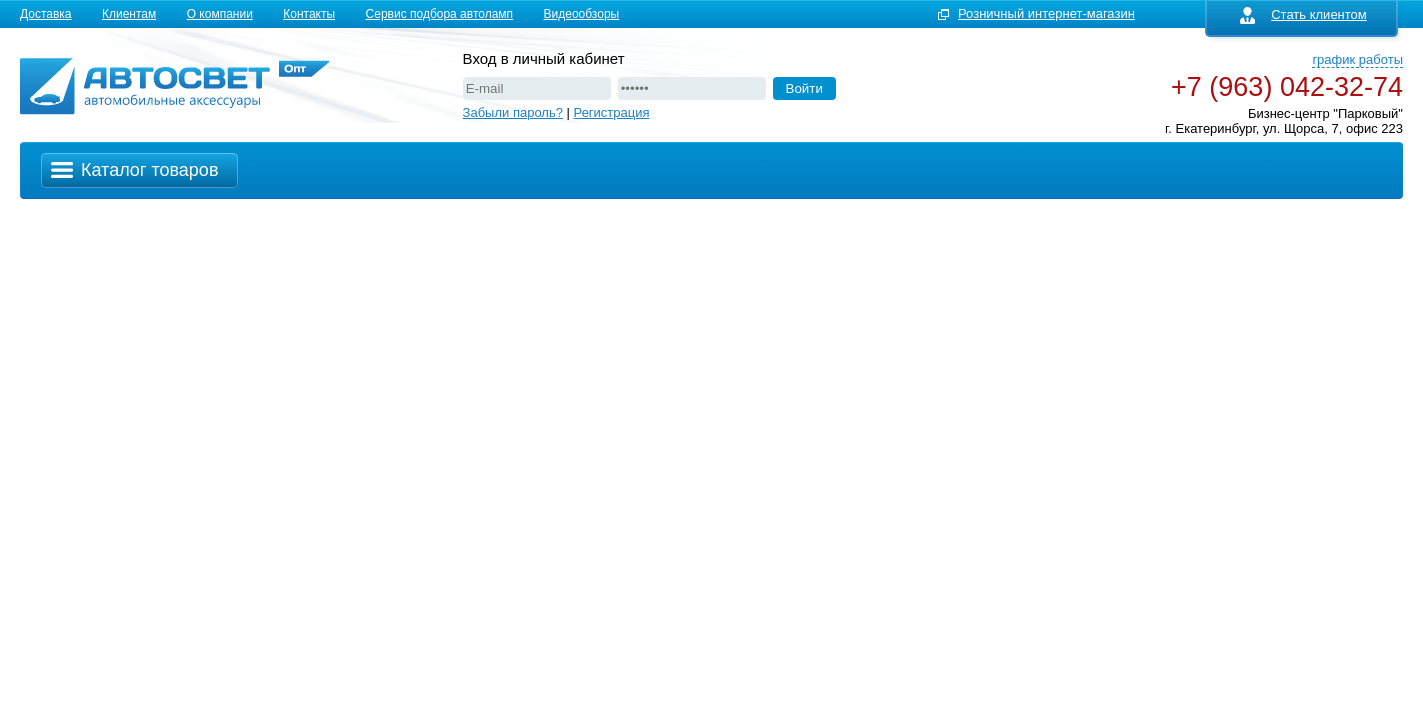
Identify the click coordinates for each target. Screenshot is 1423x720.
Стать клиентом (1303, 14)
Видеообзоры (582, 14)
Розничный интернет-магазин (1046, 13)
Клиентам (129, 14)
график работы (1357, 59)
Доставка (46, 14)
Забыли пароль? (513, 112)
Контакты (309, 14)
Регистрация (612, 112)
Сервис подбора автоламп (440, 14)
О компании (220, 14)
